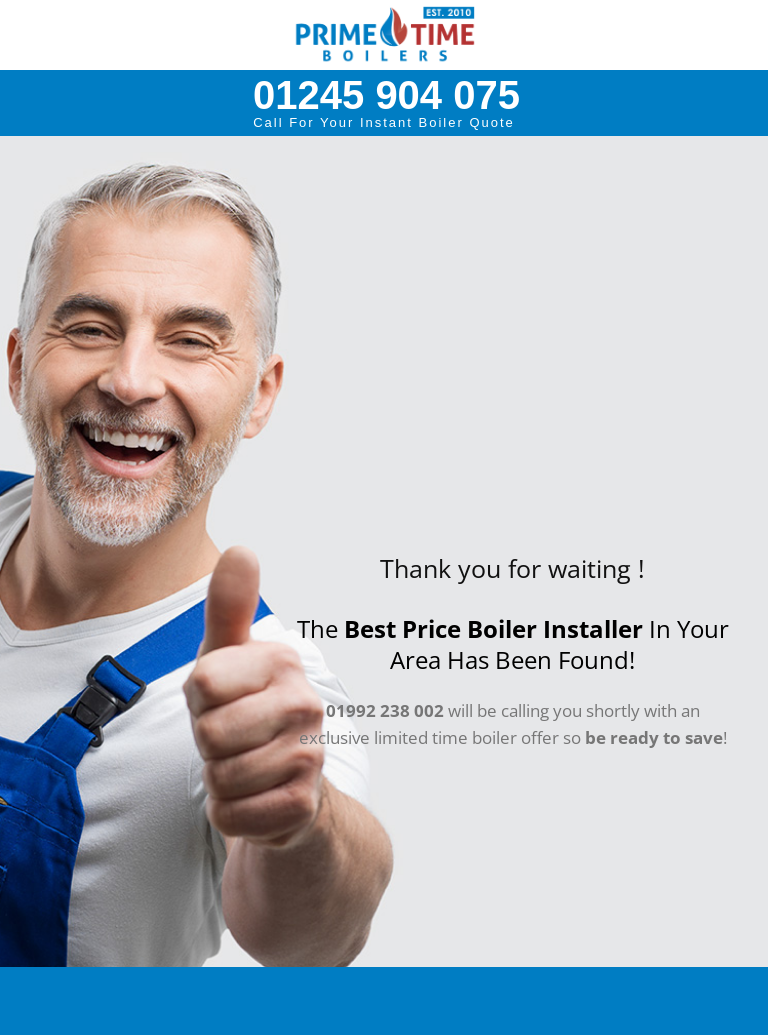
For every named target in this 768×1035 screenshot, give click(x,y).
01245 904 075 (386, 95)
